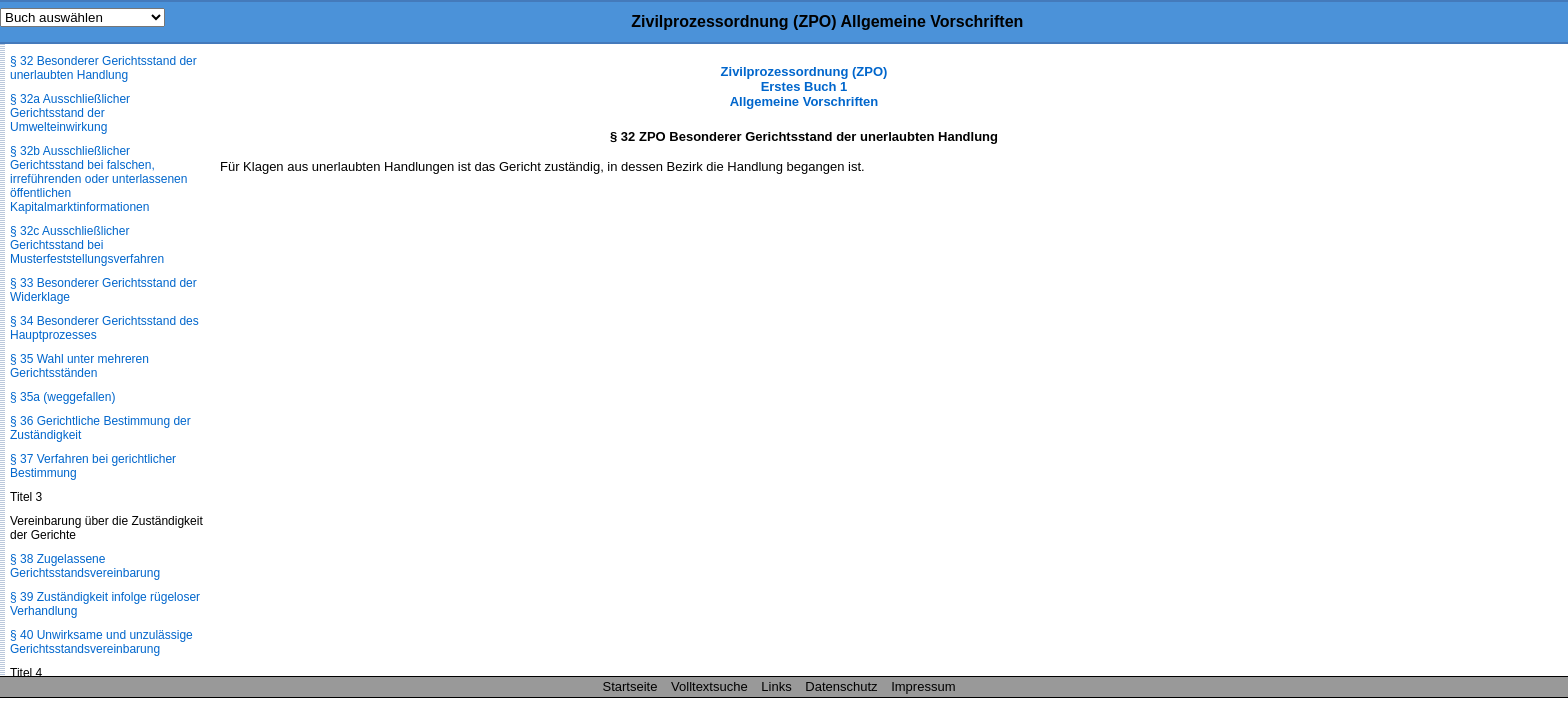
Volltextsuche (709, 686)
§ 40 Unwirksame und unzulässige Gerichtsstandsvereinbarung (101, 642)
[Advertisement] (1468, 364)
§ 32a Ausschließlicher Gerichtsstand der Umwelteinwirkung (70, 113)
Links (776, 686)
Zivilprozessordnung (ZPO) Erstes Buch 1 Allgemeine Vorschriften (804, 86)
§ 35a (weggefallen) (62, 397)
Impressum (923, 686)
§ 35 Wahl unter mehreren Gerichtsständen (79, 366)
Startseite (630, 686)
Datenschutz (841, 686)
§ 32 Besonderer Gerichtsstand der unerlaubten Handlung (103, 68)
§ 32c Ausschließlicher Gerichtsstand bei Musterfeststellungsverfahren (87, 245)
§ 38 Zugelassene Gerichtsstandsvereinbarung (85, 566)
